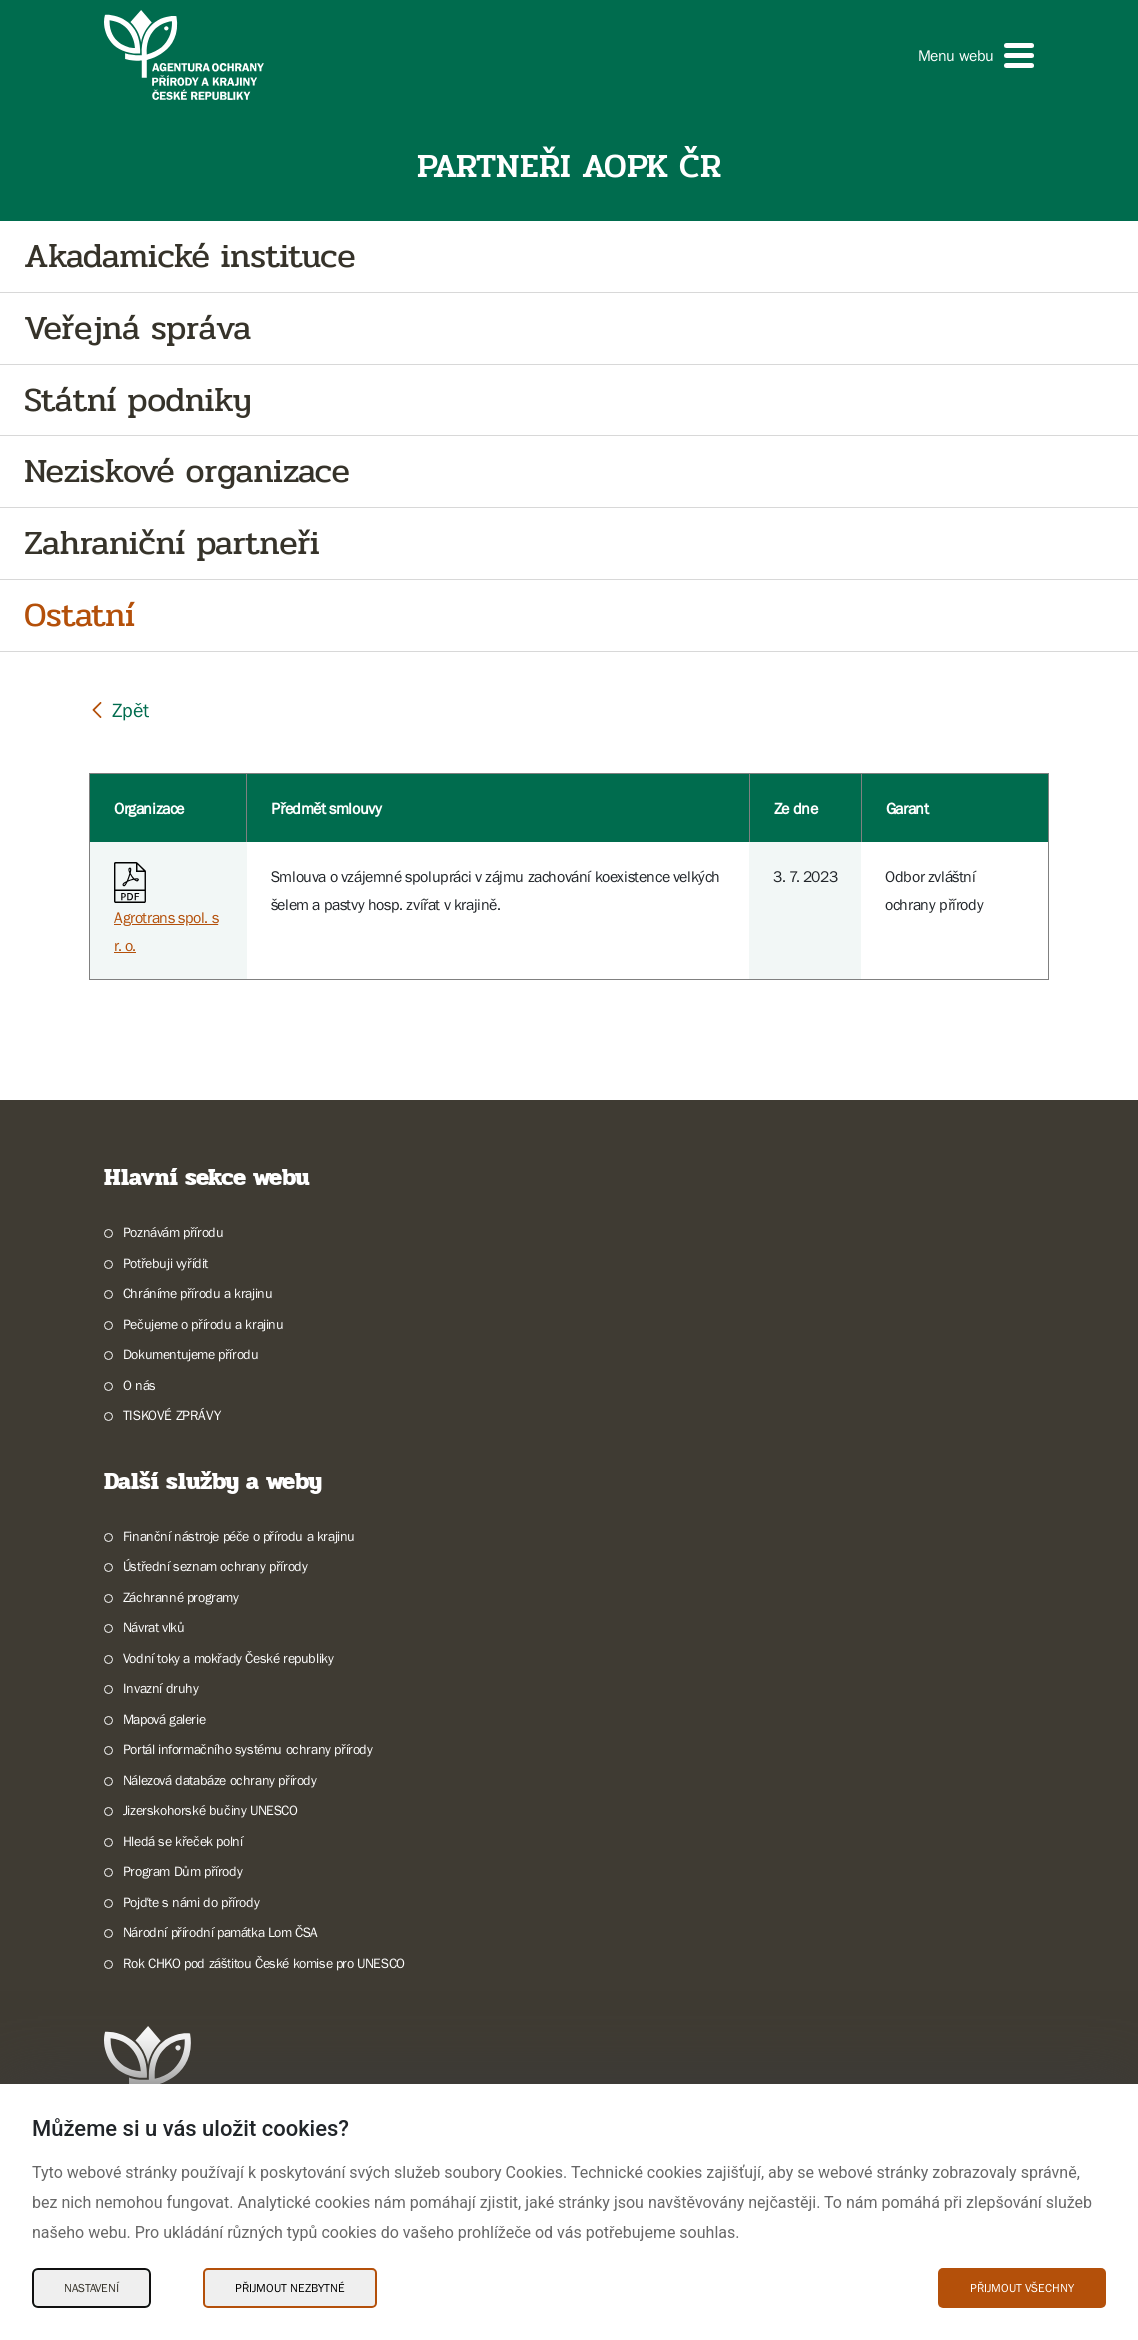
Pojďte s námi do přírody (191, 1902)
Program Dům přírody (182, 1871)
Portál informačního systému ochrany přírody (248, 1749)
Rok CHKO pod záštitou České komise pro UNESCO (264, 1963)
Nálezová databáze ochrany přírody (220, 1780)
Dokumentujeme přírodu (191, 1354)
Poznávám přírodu (173, 1232)
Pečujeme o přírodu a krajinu (203, 1324)
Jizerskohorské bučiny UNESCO (210, 1810)
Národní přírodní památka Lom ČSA (220, 1932)
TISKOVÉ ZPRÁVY (171, 1415)
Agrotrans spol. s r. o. (166, 912)
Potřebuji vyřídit (165, 1263)
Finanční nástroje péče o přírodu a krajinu (239, 1536)
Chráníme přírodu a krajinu (198, 1293)
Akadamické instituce (189, 256)
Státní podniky (137, 400)
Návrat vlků (154, 1627)
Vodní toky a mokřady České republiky (228, 1658)
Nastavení (91, 2288)
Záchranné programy (181, 1597)
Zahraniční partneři (171, 543)
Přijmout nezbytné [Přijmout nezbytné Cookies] (290, 2288)
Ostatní (79, 615)
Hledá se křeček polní (183, 1841)
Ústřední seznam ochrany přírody (215, 1566)
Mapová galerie (164, 1719)
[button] (976, 55)
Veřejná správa (137, 328)
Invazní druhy (161, 1688)
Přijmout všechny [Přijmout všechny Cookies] (1022, 2288)
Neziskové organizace (187, 471)
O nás (139, 1385)
